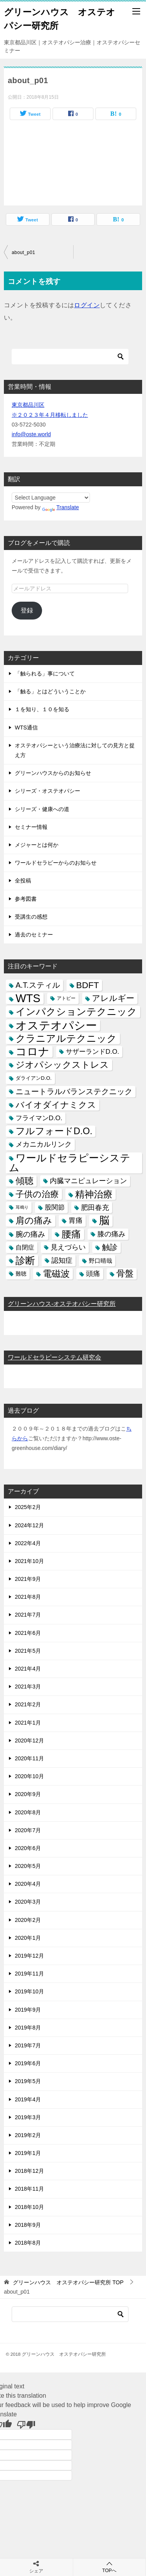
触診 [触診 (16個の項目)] (110, 1247)
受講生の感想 (31, 917)
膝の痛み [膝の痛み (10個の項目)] (111, 1234)
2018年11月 (29, 2189)
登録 (27, 610)
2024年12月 (29, 1525)
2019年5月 (28, 2081)
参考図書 (26, 899)
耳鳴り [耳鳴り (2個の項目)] (22, 1207)
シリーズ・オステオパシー (47, 791)
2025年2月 (28, 1507)
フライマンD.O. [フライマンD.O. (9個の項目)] (39, 1118)
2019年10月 (29, 1991)
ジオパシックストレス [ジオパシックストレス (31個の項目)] (62, 1065)
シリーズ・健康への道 (42, 809)
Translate (60, 507)
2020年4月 (28, 1884)
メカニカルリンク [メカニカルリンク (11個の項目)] (44, 1144)
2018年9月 (28, 2225)
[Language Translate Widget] (51, 498)
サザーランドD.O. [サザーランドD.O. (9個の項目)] (92, 1051)
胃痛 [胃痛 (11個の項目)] (76, 1220)
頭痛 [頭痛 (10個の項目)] (93, 1274)
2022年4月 (28, 1543)
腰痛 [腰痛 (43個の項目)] (71, 1234)
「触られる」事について (45, 673)
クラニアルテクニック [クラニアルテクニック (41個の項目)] (66, 1038)
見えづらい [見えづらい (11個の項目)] (68, 1247)
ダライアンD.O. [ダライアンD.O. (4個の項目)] (34, 1078)
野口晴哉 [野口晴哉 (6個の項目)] (100, 1260)
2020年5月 (28, 1866)
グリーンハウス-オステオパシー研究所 (62, 1303)
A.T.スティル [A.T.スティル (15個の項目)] (38, 985)
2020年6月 (28, 1848)
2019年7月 (28, 2045)
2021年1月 (28, 1723)
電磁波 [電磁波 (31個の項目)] (56, 1274)
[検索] (70, 356)
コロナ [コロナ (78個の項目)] (32, 1051)
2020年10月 (29, 1776)
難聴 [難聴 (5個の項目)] (21, 1274)
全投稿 (23, 880)
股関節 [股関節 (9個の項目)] (55, 1207)
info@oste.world (31, 434)
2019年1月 (28, 2153)
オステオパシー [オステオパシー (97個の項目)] (56, 1025)
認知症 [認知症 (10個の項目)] (61, 1260)
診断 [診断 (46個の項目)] (25, 1260)
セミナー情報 (31, 827)
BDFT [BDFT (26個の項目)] (87, 985)
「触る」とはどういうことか (50, 691)
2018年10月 (29, 2207)
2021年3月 (28, 1686)
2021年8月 (28, 1597)
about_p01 (23, 252)
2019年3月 (28, 2117)
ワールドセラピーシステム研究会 (54, 1357)
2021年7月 (28, 1615)
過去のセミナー (34, 934)
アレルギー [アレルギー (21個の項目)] (113, 998)
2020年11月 (29, 1758)
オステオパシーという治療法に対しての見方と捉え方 (75, 750)
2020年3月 (28, 1902)
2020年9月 (28, 1794)
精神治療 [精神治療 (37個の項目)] (94, 1194)
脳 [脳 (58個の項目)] (104, 1220)
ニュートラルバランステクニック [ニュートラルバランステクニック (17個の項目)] (74, 1091)
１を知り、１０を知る (42, 709)
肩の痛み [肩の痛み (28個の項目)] (34, 1220)
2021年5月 (28, 1651)
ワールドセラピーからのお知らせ (56, 863)
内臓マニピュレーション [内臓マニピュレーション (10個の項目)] (88, 1181)
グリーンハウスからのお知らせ (53, 773)
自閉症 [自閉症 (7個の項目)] (25, 1247)
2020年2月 (28, 1920)
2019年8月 (28, 2027)
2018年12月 (29, 2171)
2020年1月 (28, 1938)
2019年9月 (28, 2010)
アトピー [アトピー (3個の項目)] (66, 998)
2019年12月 (29, 1956)
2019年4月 (28, 2099)
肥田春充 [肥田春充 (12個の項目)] (95, 1207)
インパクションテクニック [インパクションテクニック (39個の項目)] (76, 1011)
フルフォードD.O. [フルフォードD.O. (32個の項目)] (54, 1131)
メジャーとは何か (36, 845)
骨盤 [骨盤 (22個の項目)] (125, 1273)
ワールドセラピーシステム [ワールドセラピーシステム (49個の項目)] (69, 1162)
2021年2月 (28, 1704)
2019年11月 (29, 1973)
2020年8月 (28, 1812)
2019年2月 (28, 2135)
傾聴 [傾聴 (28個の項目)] (24, 1181)
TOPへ (109, 2566)
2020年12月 (29, 1740)
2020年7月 (28, 1830)
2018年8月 (28, 2243)
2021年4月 (28, 1669)
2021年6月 (28, 1633)
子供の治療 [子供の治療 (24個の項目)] (37, 1194)
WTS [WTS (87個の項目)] (28, 998)
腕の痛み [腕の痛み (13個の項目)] (30, 1234)
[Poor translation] (26, 2424)
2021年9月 (28, 1579)
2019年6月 (28, 2063)
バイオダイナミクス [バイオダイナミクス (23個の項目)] (56, 1105)
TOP (68, 2282)
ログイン (87, 305)
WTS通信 (26, 727)
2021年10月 (29, 1561)
